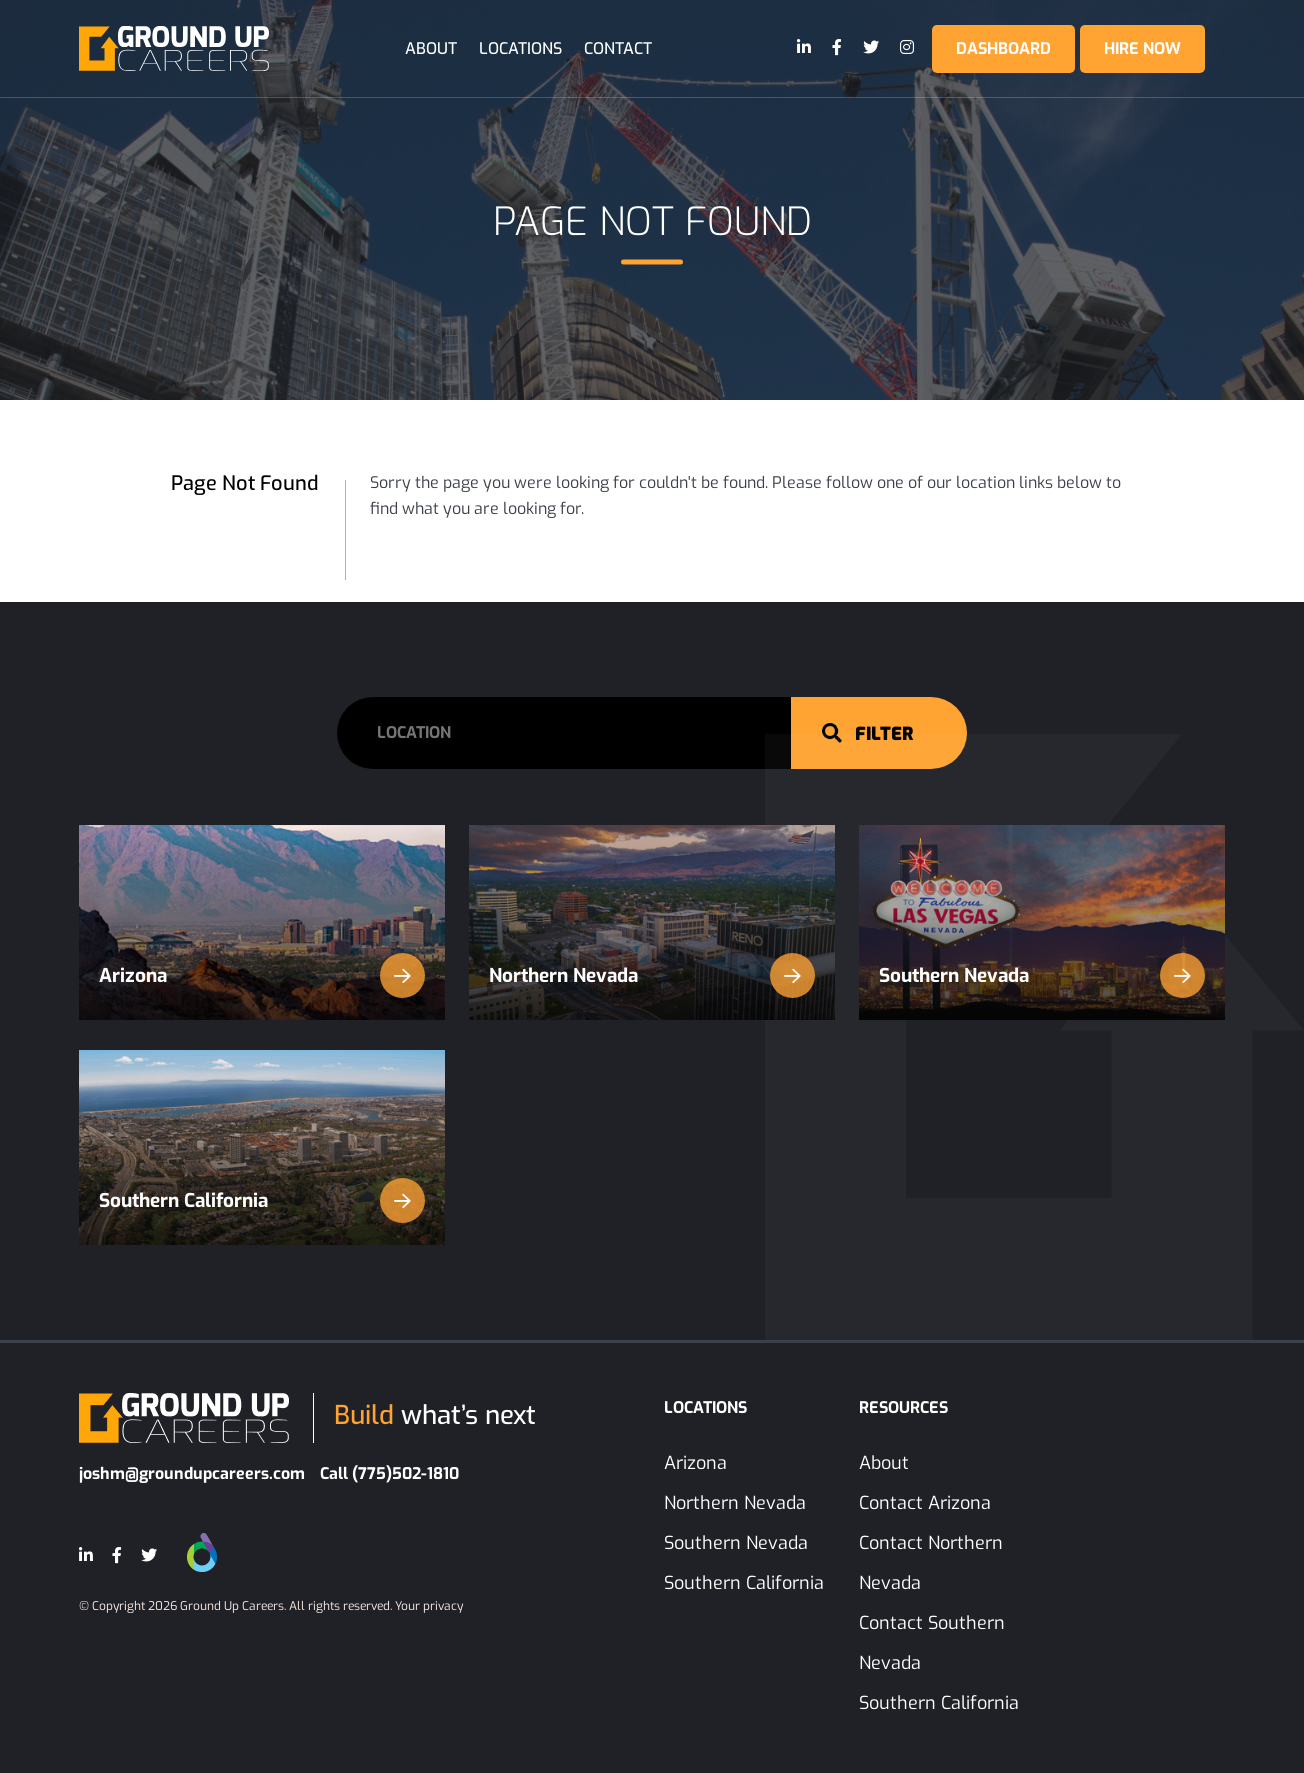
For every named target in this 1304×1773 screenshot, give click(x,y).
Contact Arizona (925, 1503)
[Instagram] (908, 48)
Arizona (262, 975)
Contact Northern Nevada (931, 1563)
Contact (618, 48)
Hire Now (1142, 48)
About (431, 48)
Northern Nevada (652, 975)
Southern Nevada (1042, 975)
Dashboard (1003, 48)
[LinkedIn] (805, 48)
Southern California (262, 1200)
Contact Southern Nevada (932, 1643)
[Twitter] (872, 48)
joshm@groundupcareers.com (192, 1473)
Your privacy (429, 1606)
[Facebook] (838, 48)
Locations (520, 48)
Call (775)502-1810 (389, 1473)
